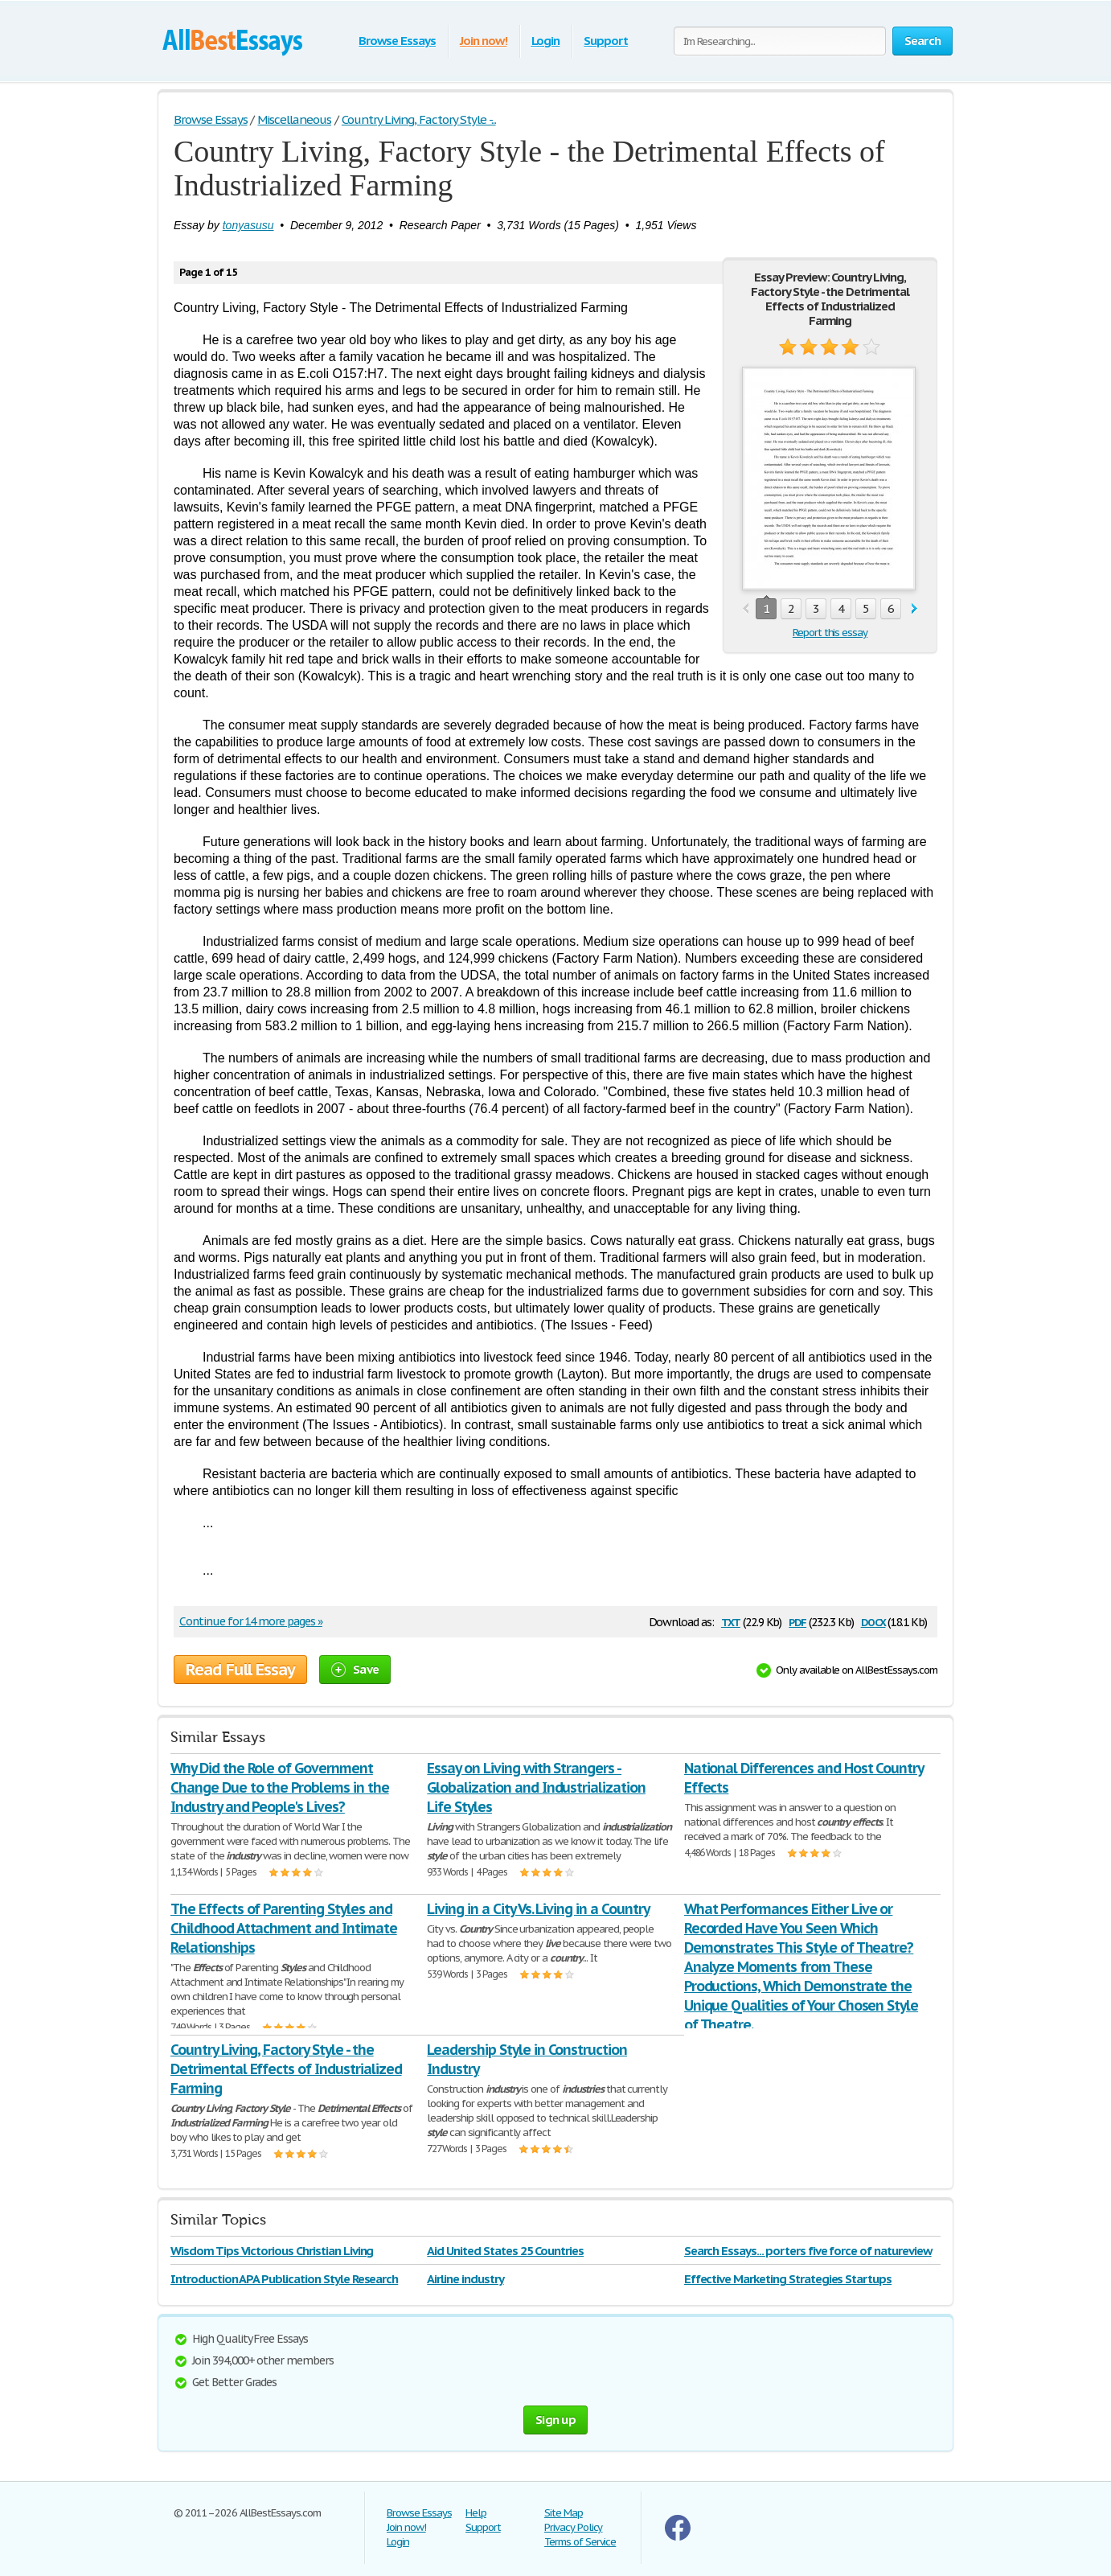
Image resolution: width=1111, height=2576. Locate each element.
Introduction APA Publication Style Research (284, 2278)
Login (545, 40)
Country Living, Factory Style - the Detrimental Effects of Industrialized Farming (286, 2068)
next (914, 609)
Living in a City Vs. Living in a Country (538, 1909)
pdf (797, 1621)
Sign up (555, 2419)
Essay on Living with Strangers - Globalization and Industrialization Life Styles (536, 1787)
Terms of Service (580, 2542)
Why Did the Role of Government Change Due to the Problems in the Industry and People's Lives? (279, 1787)
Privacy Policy (573, 2527)
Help (475, 2513)
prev (745, 609)
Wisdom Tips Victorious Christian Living (271, 2250)
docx (873, 1621)
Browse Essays (397, 40)
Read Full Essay (240, 1669)
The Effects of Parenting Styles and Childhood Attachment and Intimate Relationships (283, 1928)
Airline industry (465, 2278)
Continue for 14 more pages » (250, 1621)
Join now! (483, 40)
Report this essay (830, 632)
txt (730, 1621)
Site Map (563, 2513)
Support (606, 40)
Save (355, 1669)
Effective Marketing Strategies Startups (788, 2278)
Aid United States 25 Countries (505, 2250)
